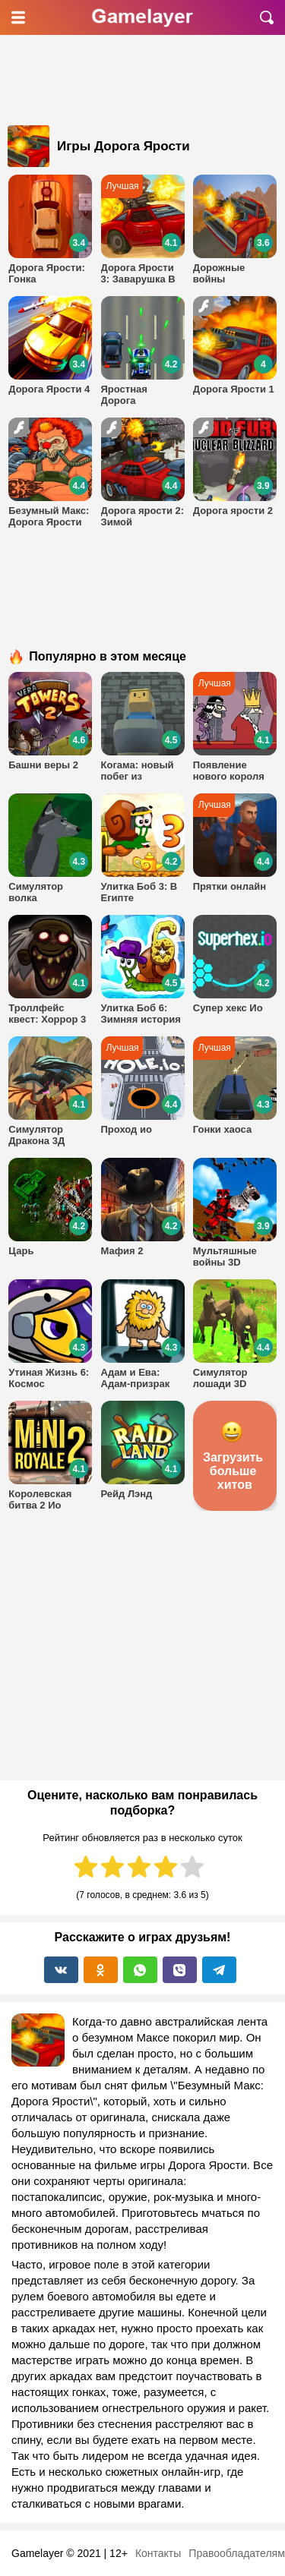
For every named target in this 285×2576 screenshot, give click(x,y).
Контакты (158, 2553)
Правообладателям (236, 2553)
